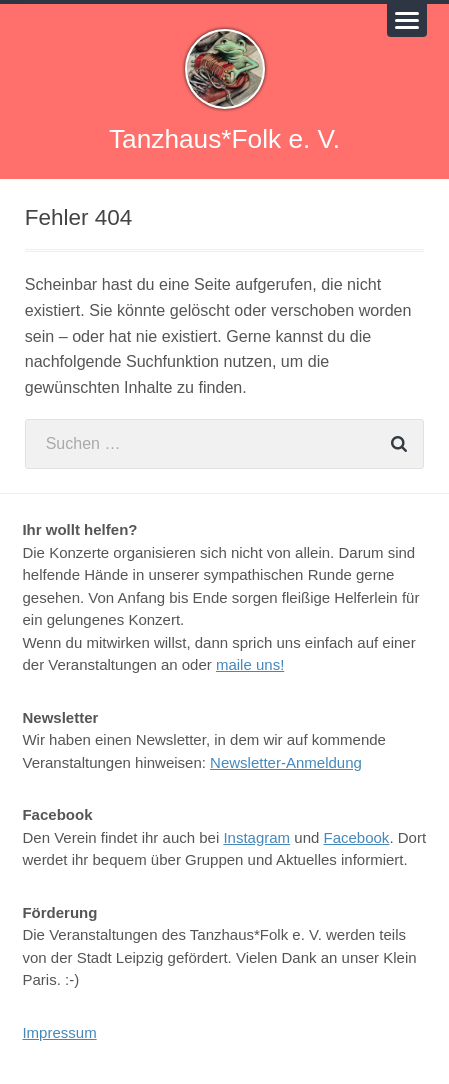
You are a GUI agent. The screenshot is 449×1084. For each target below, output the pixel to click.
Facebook (357, 837)
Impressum (59, 1032)
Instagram (256, 837)
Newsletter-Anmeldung (286, 762)
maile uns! (250, 664)
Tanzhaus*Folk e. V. (224, 139)
